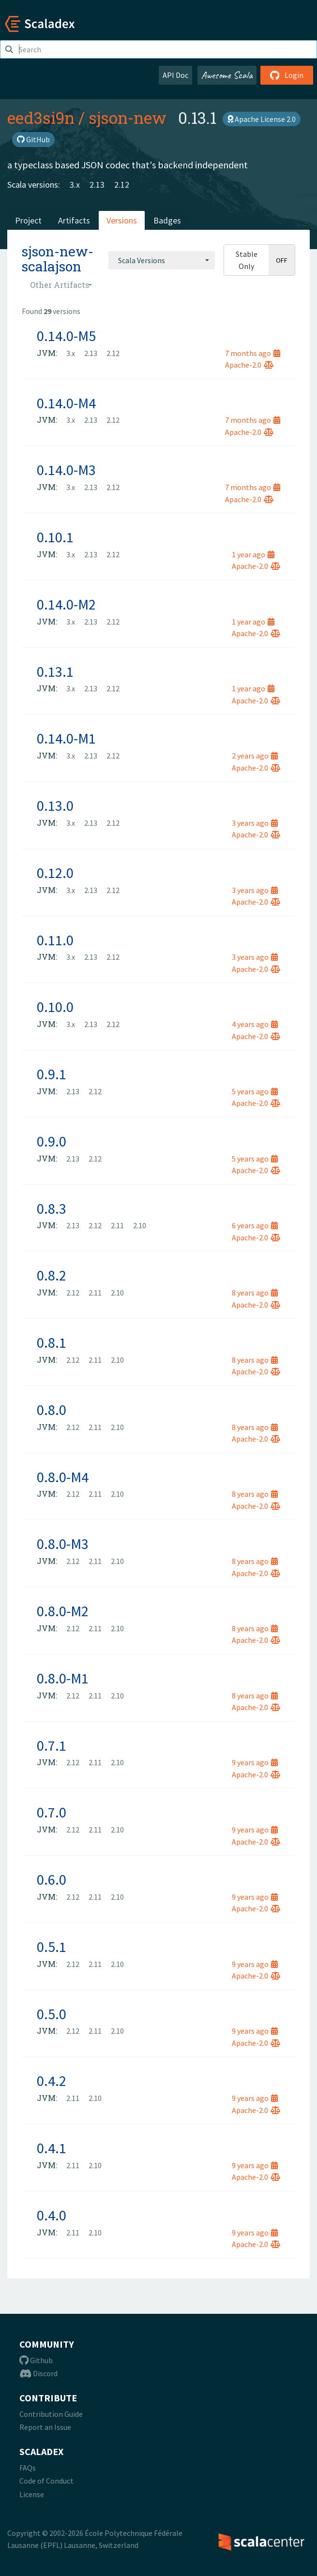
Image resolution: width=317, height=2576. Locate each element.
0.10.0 (55, 1007)
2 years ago (255, 755)
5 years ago (255, 1091)
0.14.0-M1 (66, 738)
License (31, 2494)
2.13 (97, 184)
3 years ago (255, 823)
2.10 (139, 1225)
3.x (75, 184)
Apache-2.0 (249, 365)
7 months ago (252, 353)
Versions (121, 220)
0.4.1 (51, 2148)
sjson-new (127, 117)
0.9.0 (51, 1141)
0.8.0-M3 (63, 1543)
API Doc (175, 75)
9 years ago (255, 1762)
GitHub (33, 139)
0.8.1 (51, 1342)
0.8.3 (51, 1208)
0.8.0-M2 (63, 1611)
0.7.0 (51, 1812)
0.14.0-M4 (66, 403)
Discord (38, 2373)
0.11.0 (55, 940)
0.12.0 (55, 873)
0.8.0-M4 (63, 1477)
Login (286, 75)
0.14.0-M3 (66, 470)
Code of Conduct (46, 2481)
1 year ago (253, 554)
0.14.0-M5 (66, 336)
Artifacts (74, 220)
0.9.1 (51, 1074)
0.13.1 (55, 671)
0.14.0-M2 (66, 604)
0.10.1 (55, 537)
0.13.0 (55, 805)
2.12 (121, 184)
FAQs (27, 2467)
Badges (167, 220)
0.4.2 (51, 2080)
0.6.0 (51, 1879)
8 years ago (255, 1292)
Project (28, 220)
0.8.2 (51, 1275)
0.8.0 (51, 1409)
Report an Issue (45, 2427)
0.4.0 (51, 2215)
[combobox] (161, 260)
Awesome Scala (227, 75)
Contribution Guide (51, 2414)
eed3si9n (41, 117)
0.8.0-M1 (63, 1678)
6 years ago (255, 1225)
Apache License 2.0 (261, 119)
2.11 (117, 1225)
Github (36, 2360)
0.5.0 (51, 2014)
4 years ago (255, 1024)
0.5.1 (51, 1946)
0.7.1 (51, 1745)
